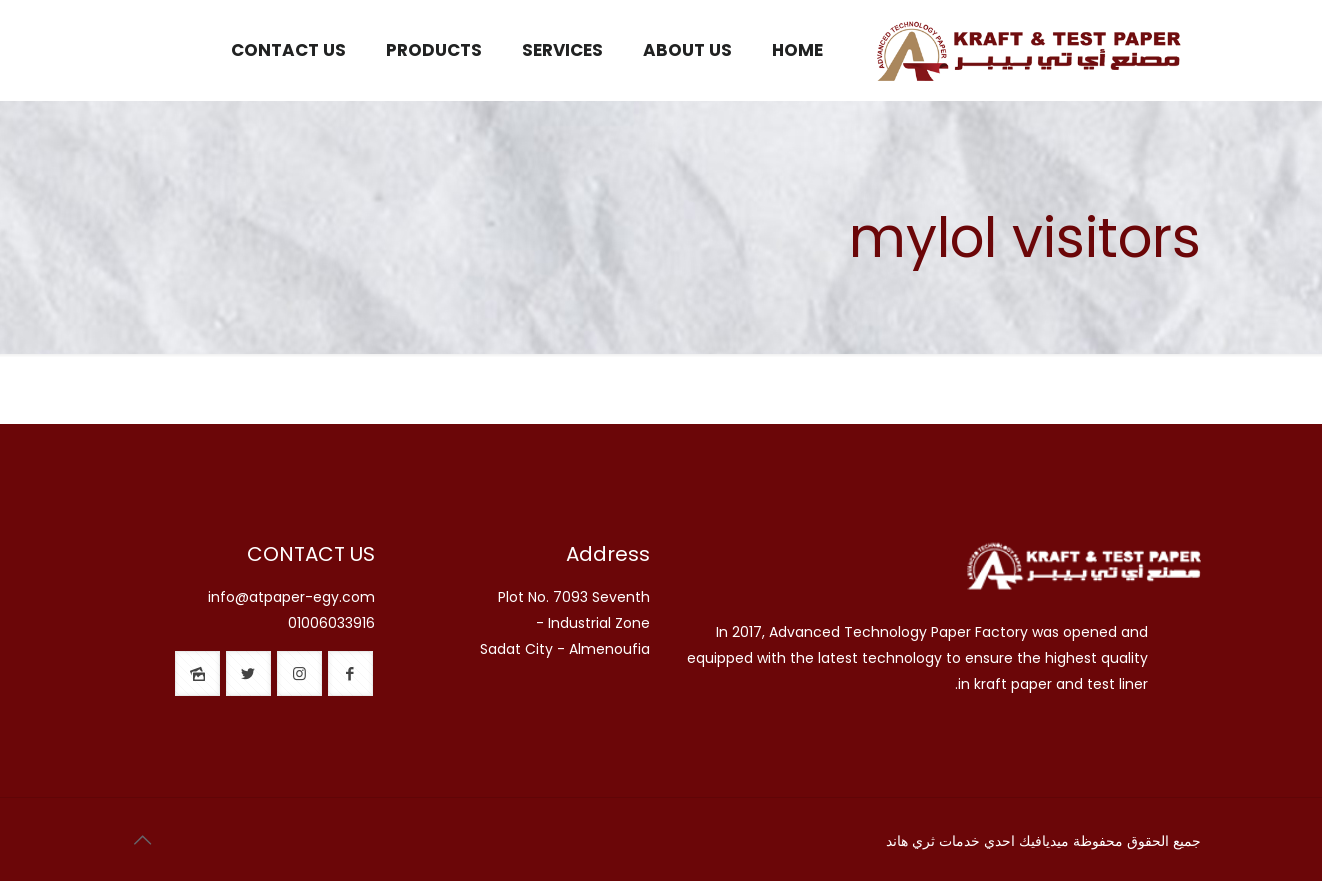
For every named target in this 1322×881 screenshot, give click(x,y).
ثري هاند (910, 841)
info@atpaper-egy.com (291, 597)
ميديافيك (1044, 841)
